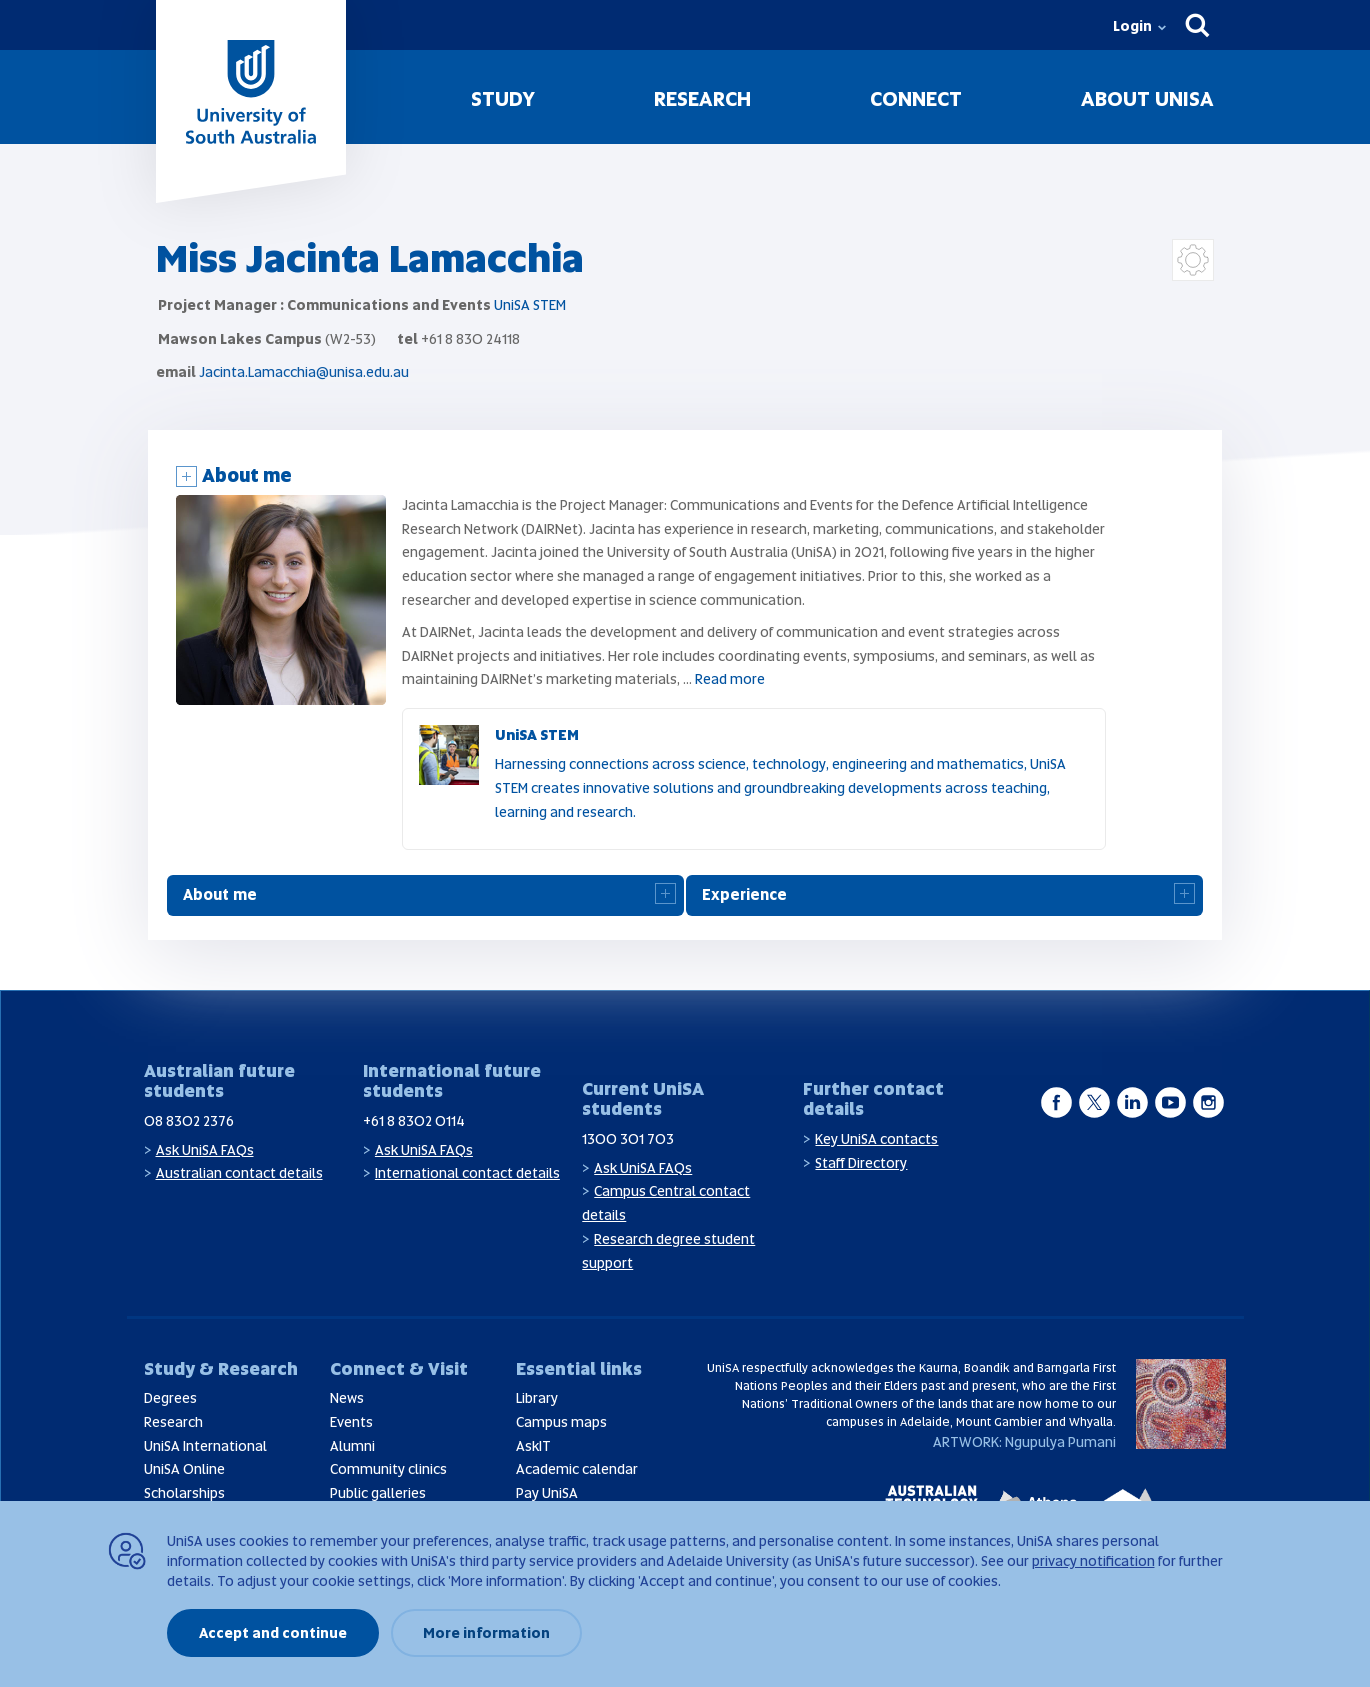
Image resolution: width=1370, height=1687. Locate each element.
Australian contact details (239, 1173)
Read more (730, 679)
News (347, 1398)
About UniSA (1147, 99)
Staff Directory (861, 1163)
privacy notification (1093, 1561)
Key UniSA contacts (876, 1139)
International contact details (467, 1173)
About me (247, 475)
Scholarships (184, 1493)
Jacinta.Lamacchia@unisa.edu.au (304, 372)
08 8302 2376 (189, 1121)
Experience (744, 895)
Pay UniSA (547, 1493)
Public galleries (378, 1493)
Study (503, 99)
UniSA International (205, 1446)
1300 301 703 (628, 1139)
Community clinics (388, 1469)
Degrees (170, 1398)
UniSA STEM (530, 305)
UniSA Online (184, 1469)
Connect (916, 99)
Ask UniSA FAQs (205, 1150)
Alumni (352, 1446)
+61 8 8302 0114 (414, 1121)
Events (351, 1422)
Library (537, 1398)
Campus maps (561, 1422)
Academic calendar (577, 1469)
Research (702, 99)
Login (1132, 26)
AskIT (533, 1446)
